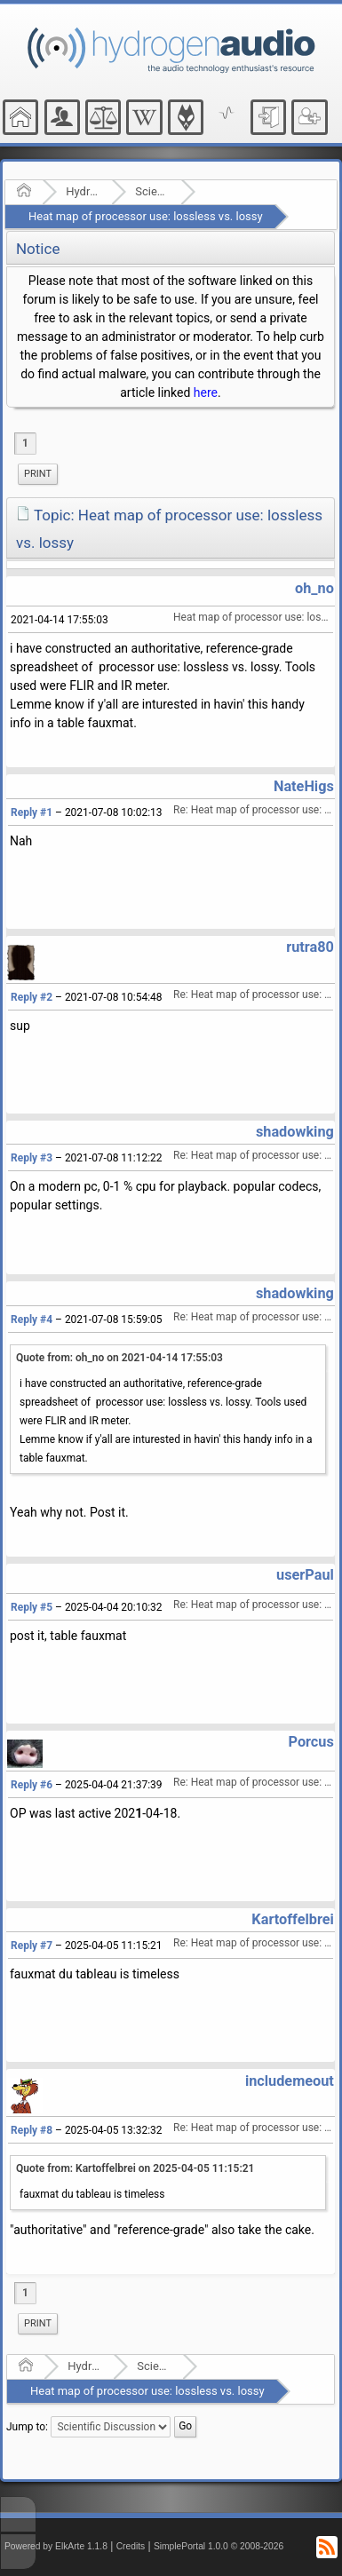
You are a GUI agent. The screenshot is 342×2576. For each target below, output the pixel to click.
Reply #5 (31, 1607)
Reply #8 (31, 2130)
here (206, 392)
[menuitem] (38, 474)
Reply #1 (31, 812)
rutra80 (310, 947)
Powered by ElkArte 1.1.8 (55, 2546)
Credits (131, 2546)
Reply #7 (31, 1945)
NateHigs (304, 786)
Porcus (311, 1741)
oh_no (314, 588)
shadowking (295, 1131)
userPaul (305, 1574)
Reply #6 (31, 1785)
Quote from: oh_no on (119, 1357)
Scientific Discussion (152, 191)
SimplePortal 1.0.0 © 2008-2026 (218, 2546)
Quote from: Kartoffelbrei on (135, 2168)
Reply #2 (31, 997)
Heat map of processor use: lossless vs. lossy (145, 216)
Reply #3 (31, 1158)
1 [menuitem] (25, 443)
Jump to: (27, 2427)
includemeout (289, 2081)
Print (38, 474)
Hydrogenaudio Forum (83, 191)
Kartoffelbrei (292, 1919)
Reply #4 (31, 1319)
